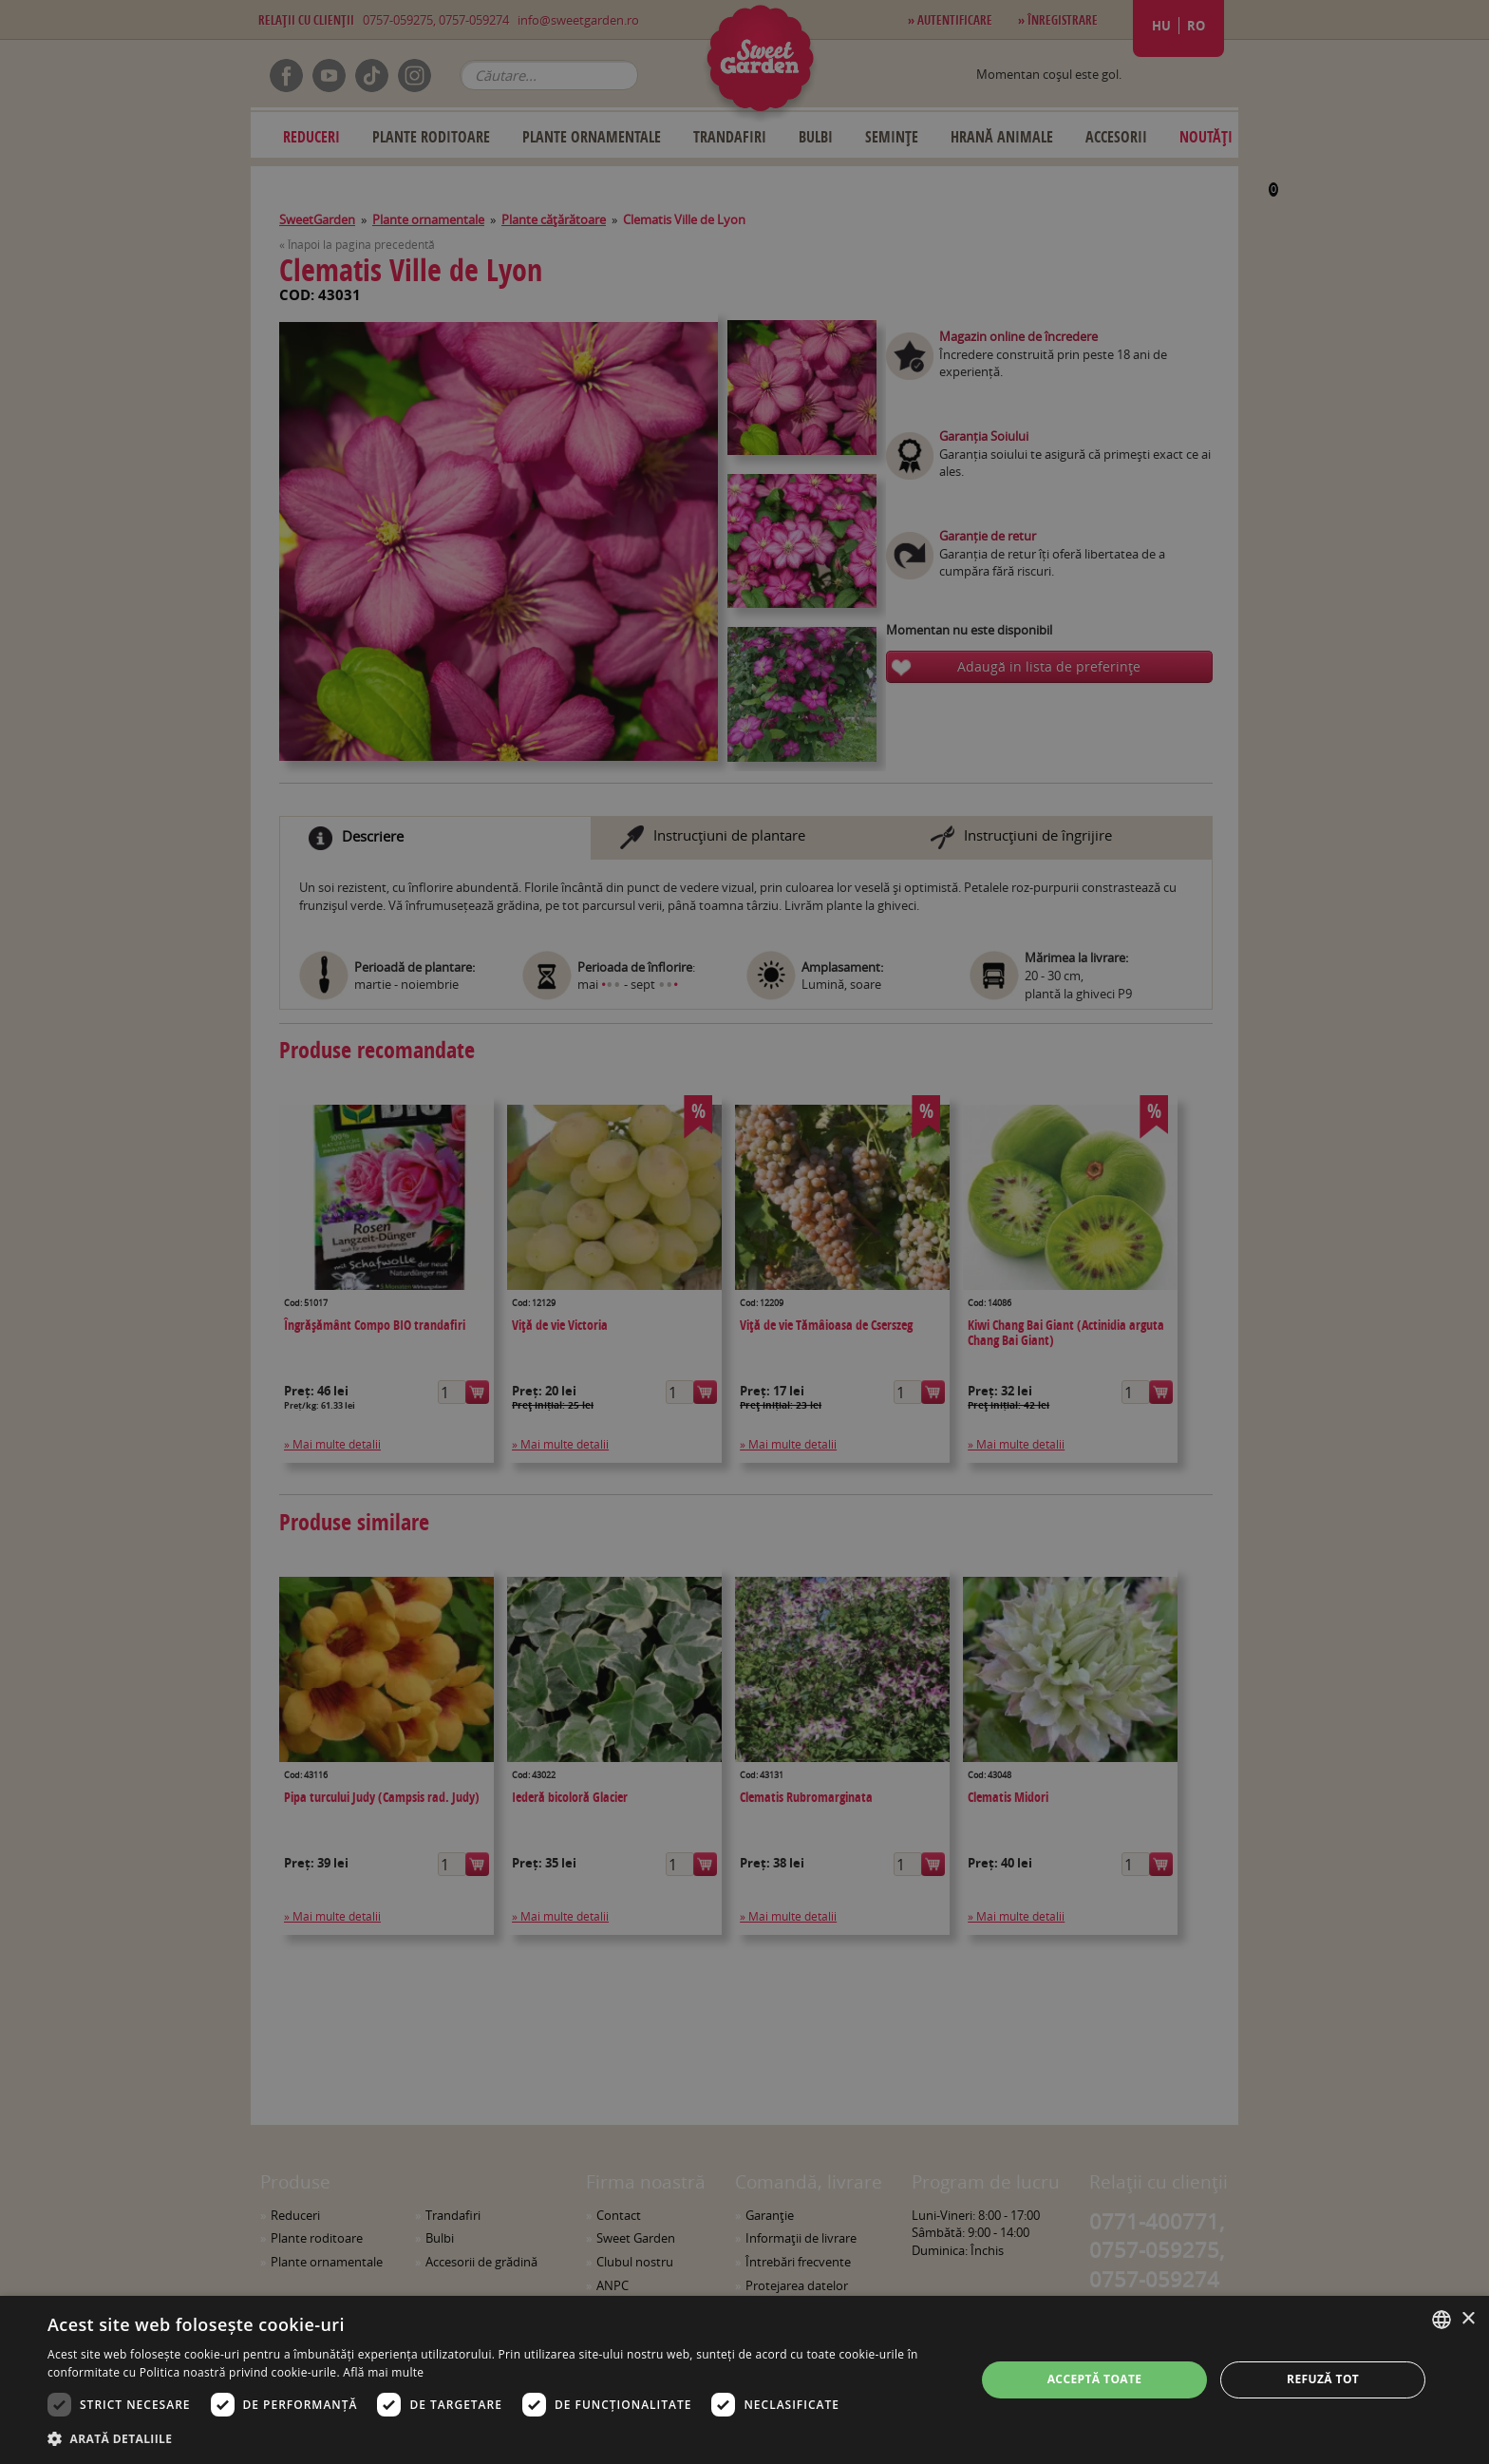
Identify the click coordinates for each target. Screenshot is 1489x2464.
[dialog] (744, 2380)
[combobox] (1441, 2319)
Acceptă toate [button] (1094, 2379)
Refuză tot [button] (1323, 2379)
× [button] (1468, 2319)
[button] (497, 2438)
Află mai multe (383, 2372)
